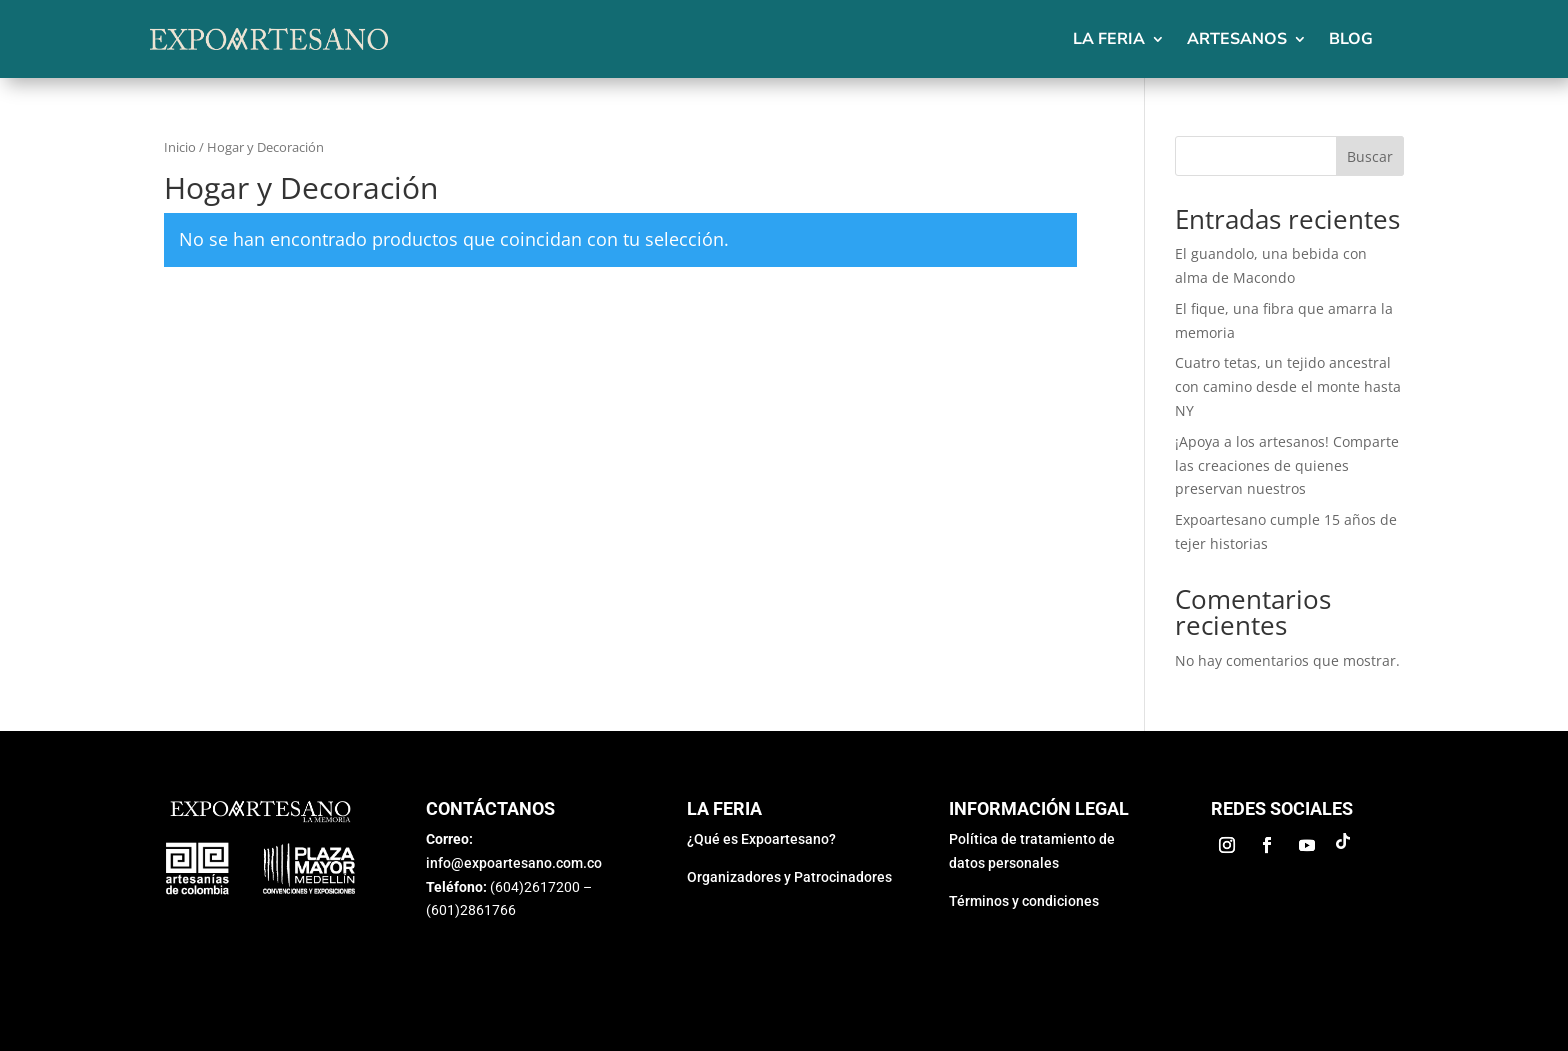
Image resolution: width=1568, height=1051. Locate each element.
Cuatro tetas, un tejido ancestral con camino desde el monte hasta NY (1288, 386)
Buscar (1370, 156)
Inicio (180, 147)
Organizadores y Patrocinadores (789, 877)
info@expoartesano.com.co (514, 863)
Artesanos (1237, 39)
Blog (1351, 39)
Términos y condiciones (1024, 901)
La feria (1109, 39)
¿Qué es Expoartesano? (761, 839)
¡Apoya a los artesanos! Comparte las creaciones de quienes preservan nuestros (1287, 465)
